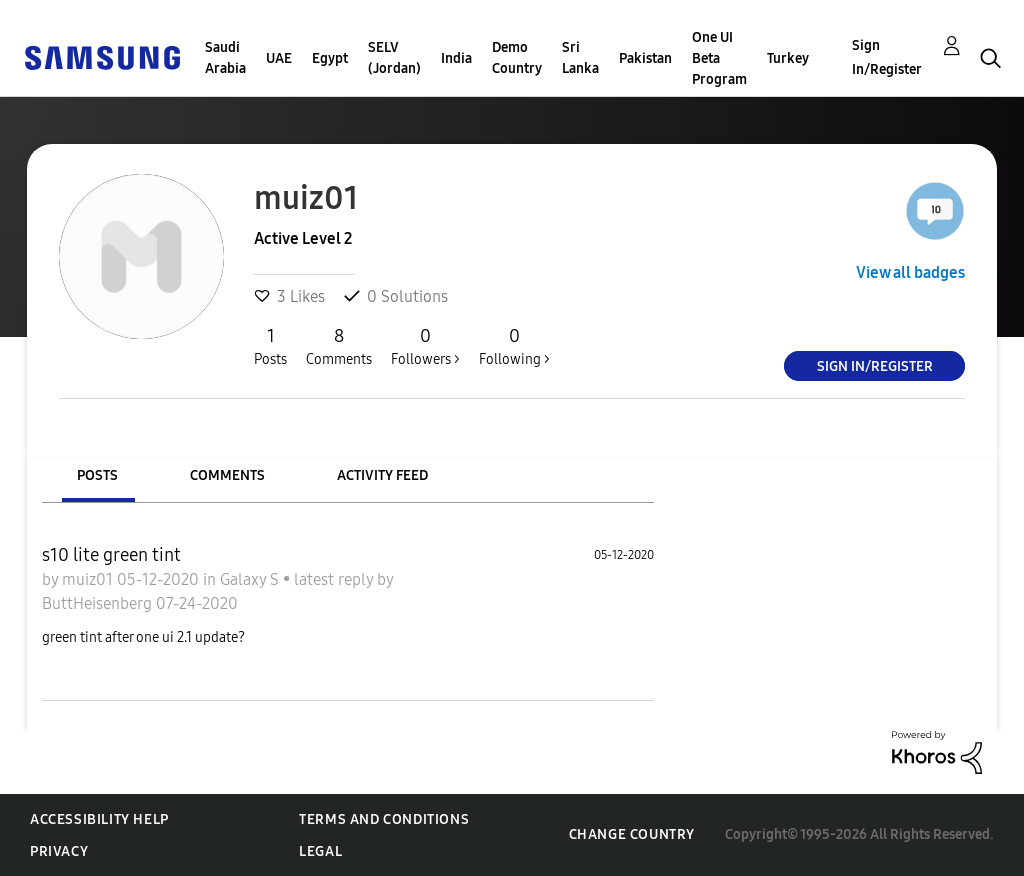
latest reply (335, 579)
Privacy (59, 851)
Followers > (425, 346)
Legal (320, 851)
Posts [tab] (97, 475)
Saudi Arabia (225, 58)
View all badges (910, 272)
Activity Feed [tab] (382, 475)
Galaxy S (251, 579)
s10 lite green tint (111, 555)
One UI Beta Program (719, 58)
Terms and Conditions (384, 819)
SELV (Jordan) (394, 58)
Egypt (330, 58)
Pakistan (645, 58)
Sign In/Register (887, 57)
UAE (279, 58)
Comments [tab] (227, 475)
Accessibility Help (99, 819)
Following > (514, 346)
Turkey (788, 58)
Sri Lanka (580, 58)
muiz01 (89, 579)
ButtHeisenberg (99, 603)
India (456, 58)
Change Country (632, 834)
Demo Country (517, 58)
